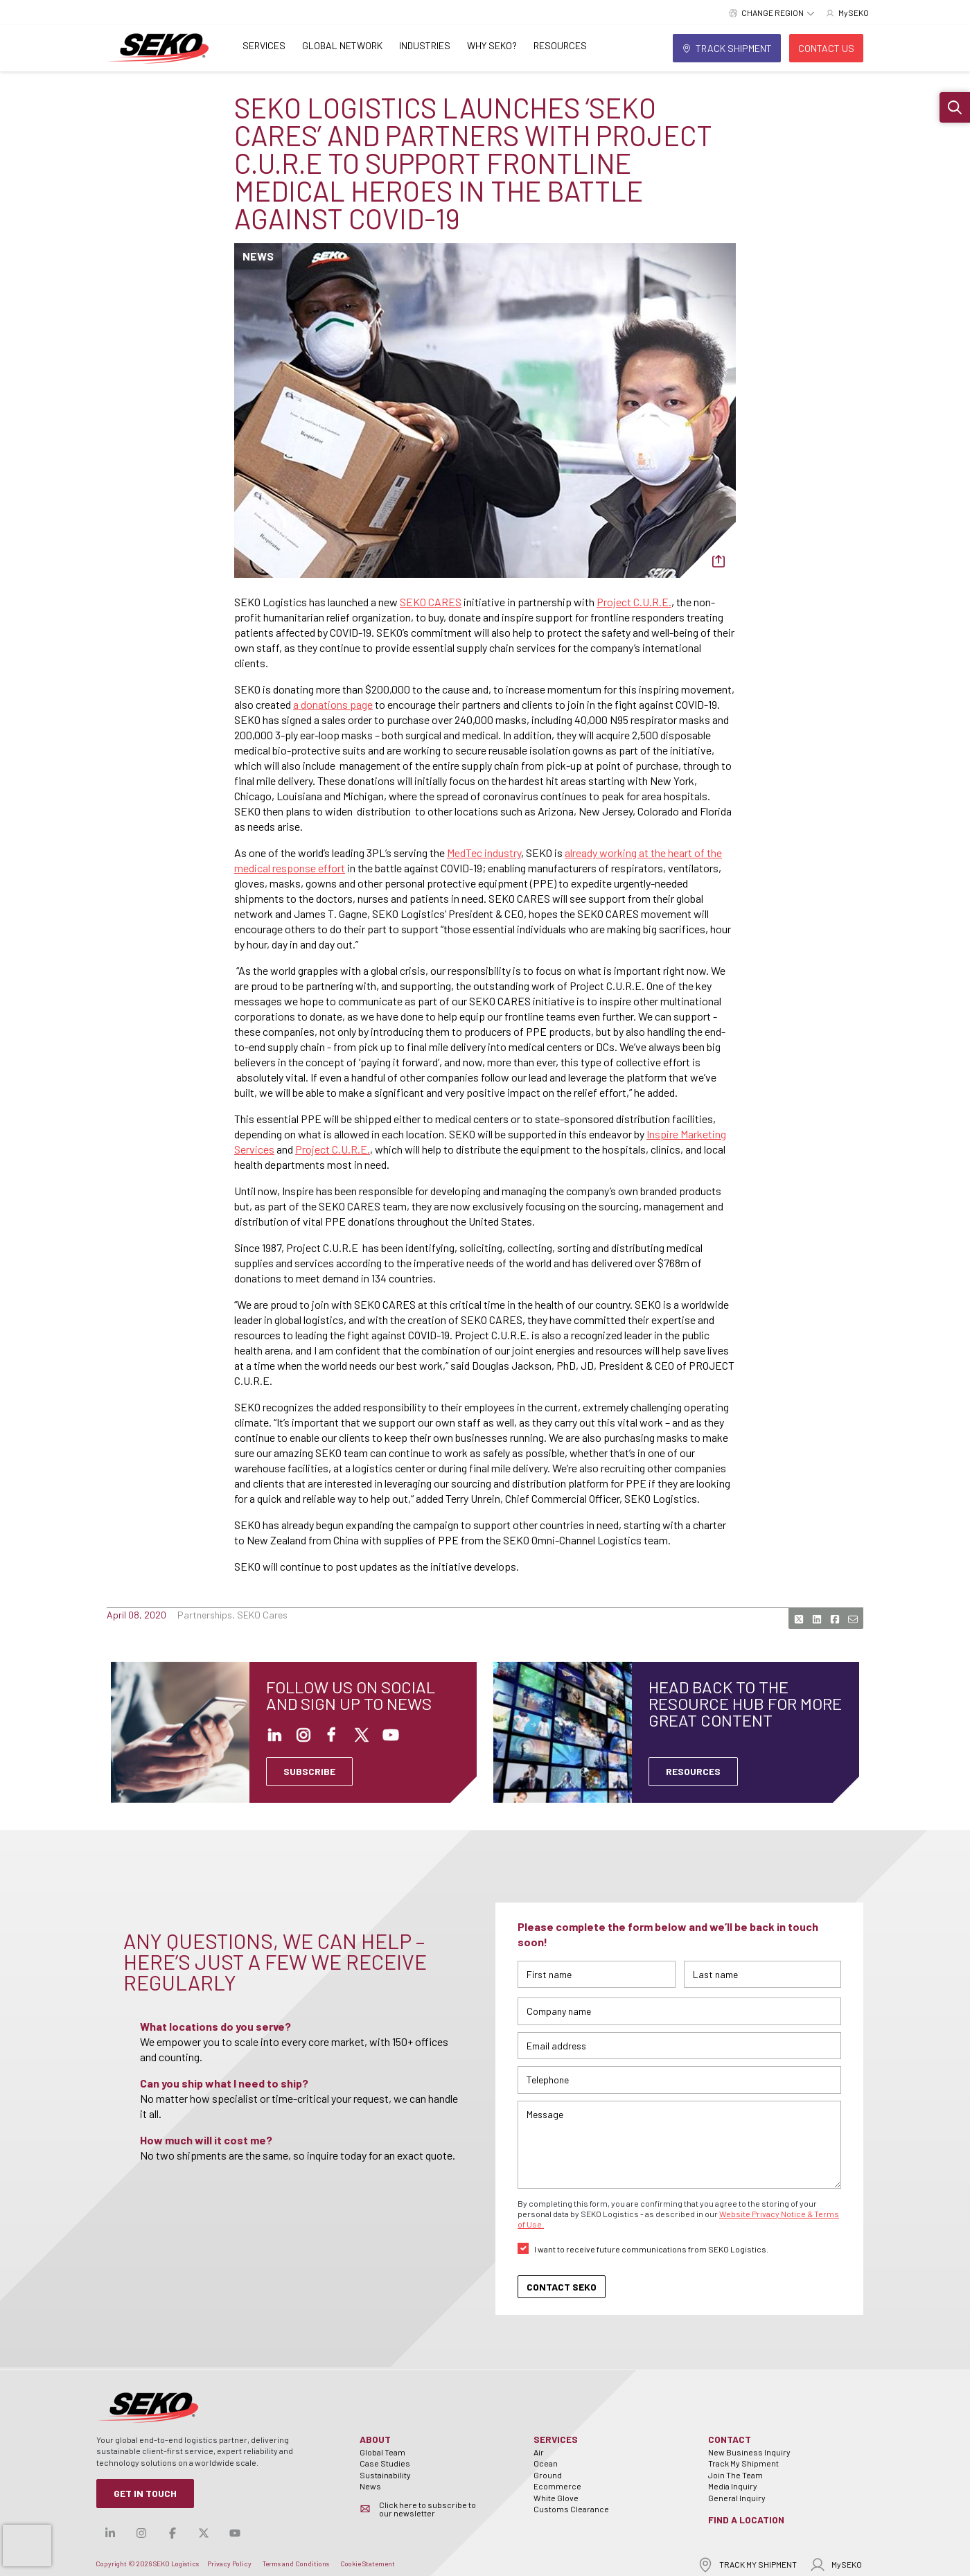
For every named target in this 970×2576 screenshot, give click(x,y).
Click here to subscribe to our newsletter (427, 2508)
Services (263, 45)
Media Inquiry (732, 2486)
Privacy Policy (229, 2563)
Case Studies (385, 2463)
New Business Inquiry (749, 2452)
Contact (729, 2439)
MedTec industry (484, 852)
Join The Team (735, 2475)
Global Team (382, 2452)
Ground (548, 2475)
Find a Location (746, 2519)
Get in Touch (145, 2493)
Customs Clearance (571, 2509)
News (370, 2486)
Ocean (546, 2463)
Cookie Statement (367, 2563)
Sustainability (385, 2475)
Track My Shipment (743, 2463)
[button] (955, 107)
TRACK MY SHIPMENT (747, 2564)
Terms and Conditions (296, 2563)
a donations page (333, 704)
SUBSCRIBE (309, 1771)
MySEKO (835, 2564)
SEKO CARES (430, 601)
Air (539, 2452)
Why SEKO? (492, 45)
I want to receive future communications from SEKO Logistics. (651, 2249)
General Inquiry (737, 2498)
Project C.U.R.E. (634, 601)
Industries (424, 45)
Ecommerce (557, 2486)
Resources (560, 45)
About (375, 2439)
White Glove (556, 2498)
